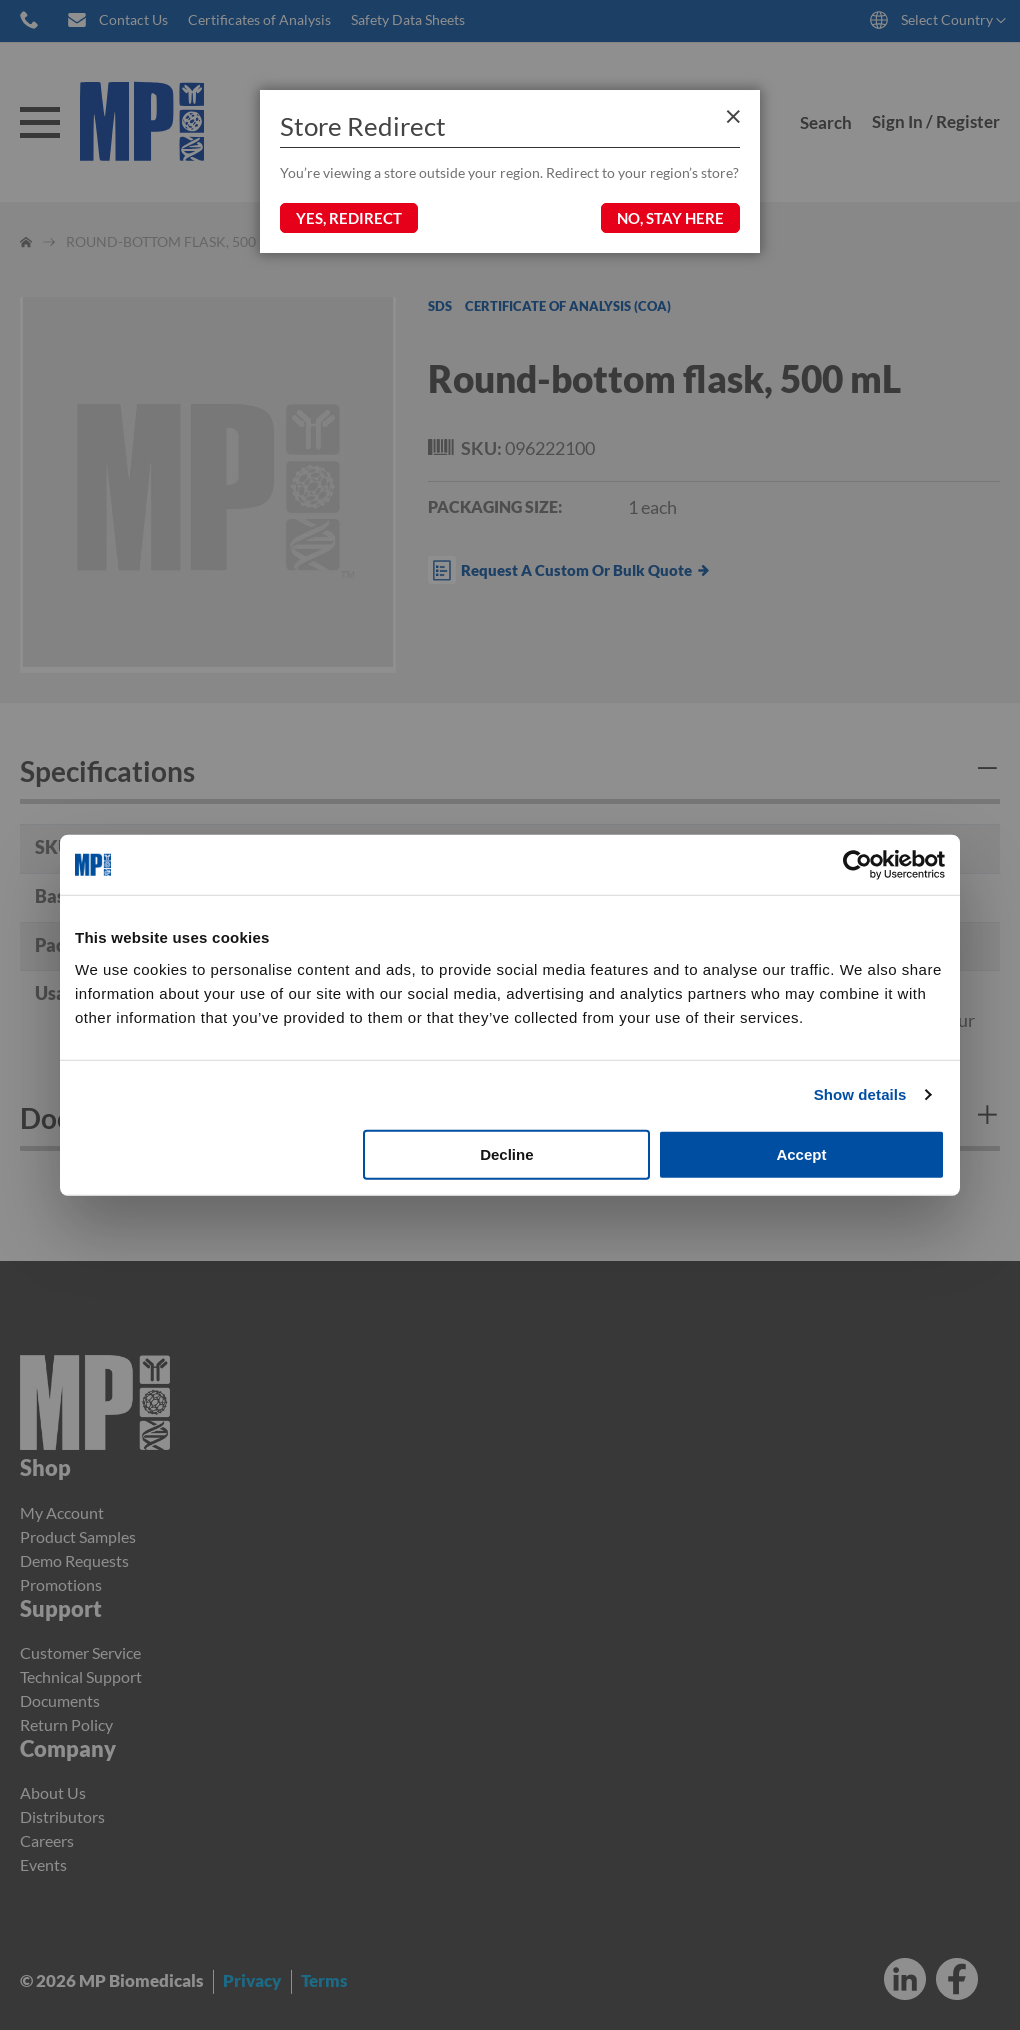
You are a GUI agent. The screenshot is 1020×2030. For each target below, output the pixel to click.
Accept (801, 1153)
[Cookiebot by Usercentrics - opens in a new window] (857, 865)
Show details (860, 1094)
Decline (506, 1153)
